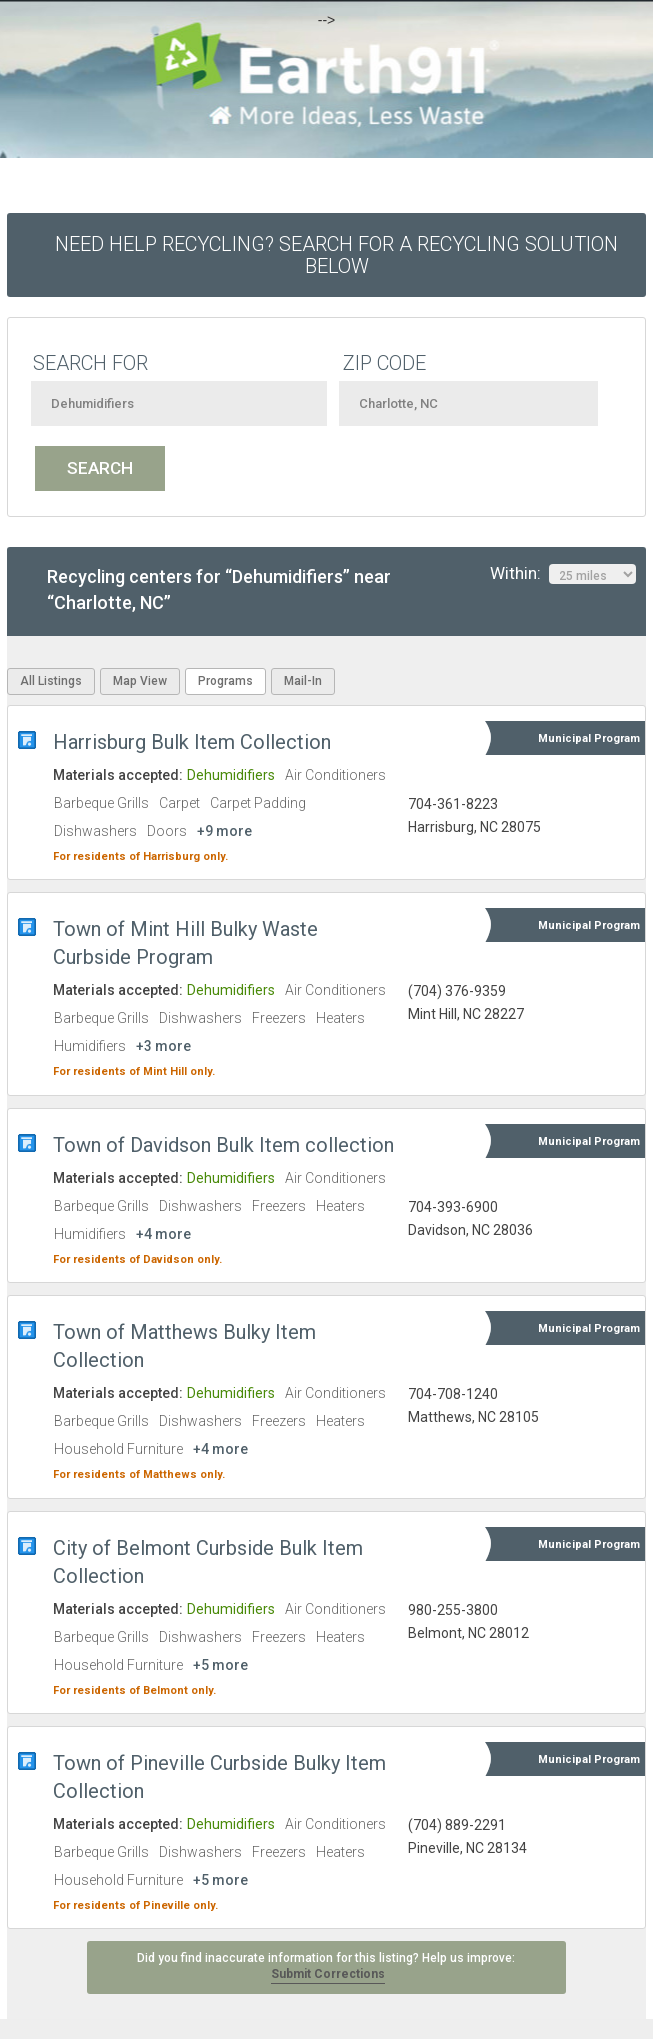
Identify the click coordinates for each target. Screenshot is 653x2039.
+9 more (224, 831)
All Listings (51, 681)
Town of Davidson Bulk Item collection (223, 1145)
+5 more (220, 1665)
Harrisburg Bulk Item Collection (192, 742)
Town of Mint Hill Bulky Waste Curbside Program (185, 943)
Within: (563, 574)
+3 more (163, 1046)
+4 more (163, 1234)
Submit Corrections (328, 1974)
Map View (140, 681)
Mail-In (303, 681)
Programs (225, 681)
